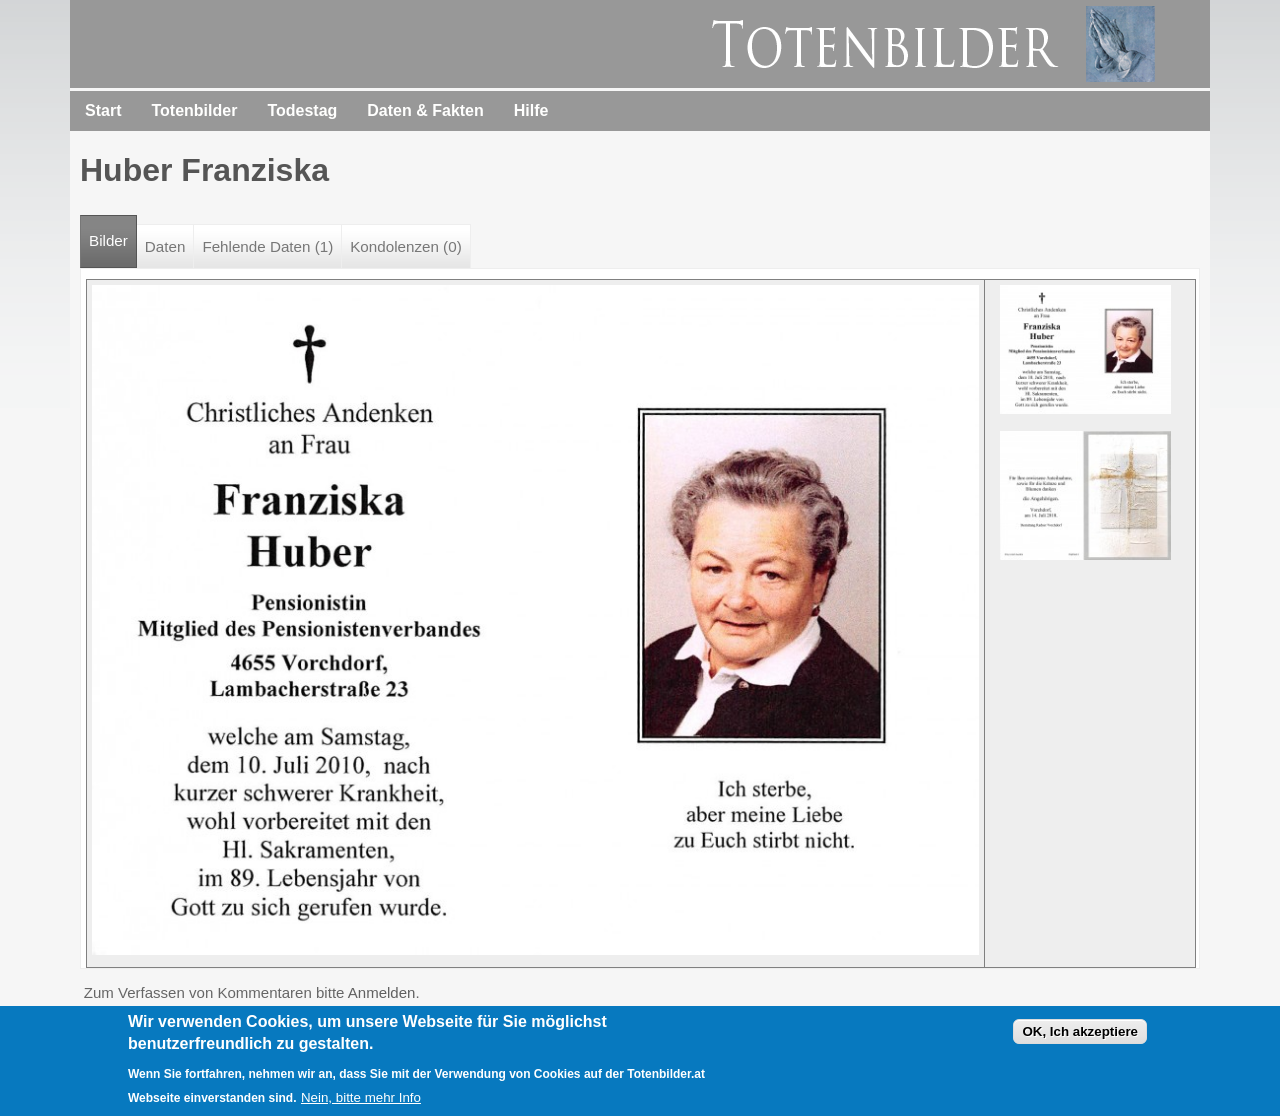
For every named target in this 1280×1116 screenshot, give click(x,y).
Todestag (302, 110)
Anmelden (382, 992)
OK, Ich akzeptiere (1080, 1034)
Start (103, 110)
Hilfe (531, 110)
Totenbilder (194, 110)
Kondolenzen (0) (405, 246)
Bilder (113, 232)
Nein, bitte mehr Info (361, 1100)
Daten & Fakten (425, 110)
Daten (165, 246)
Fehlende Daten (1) (267, 246)
